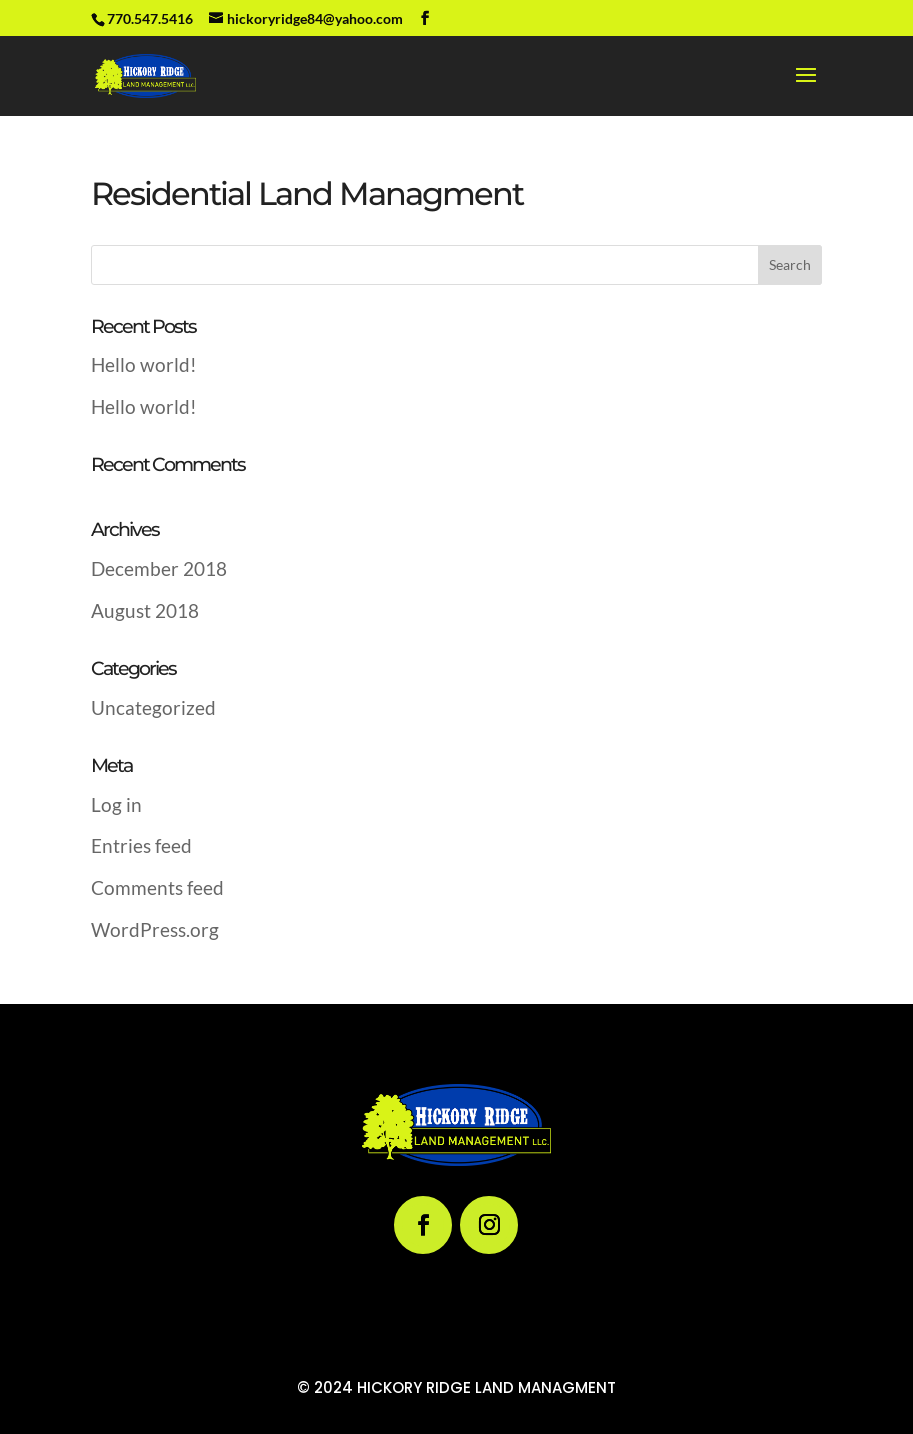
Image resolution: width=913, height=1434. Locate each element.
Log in (116, 804)
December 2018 (159, 568)
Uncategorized (153, 707)
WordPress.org (155, 929)
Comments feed (157, 887)
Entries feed (141, 845)
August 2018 (145, 610)
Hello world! (144, 364)
